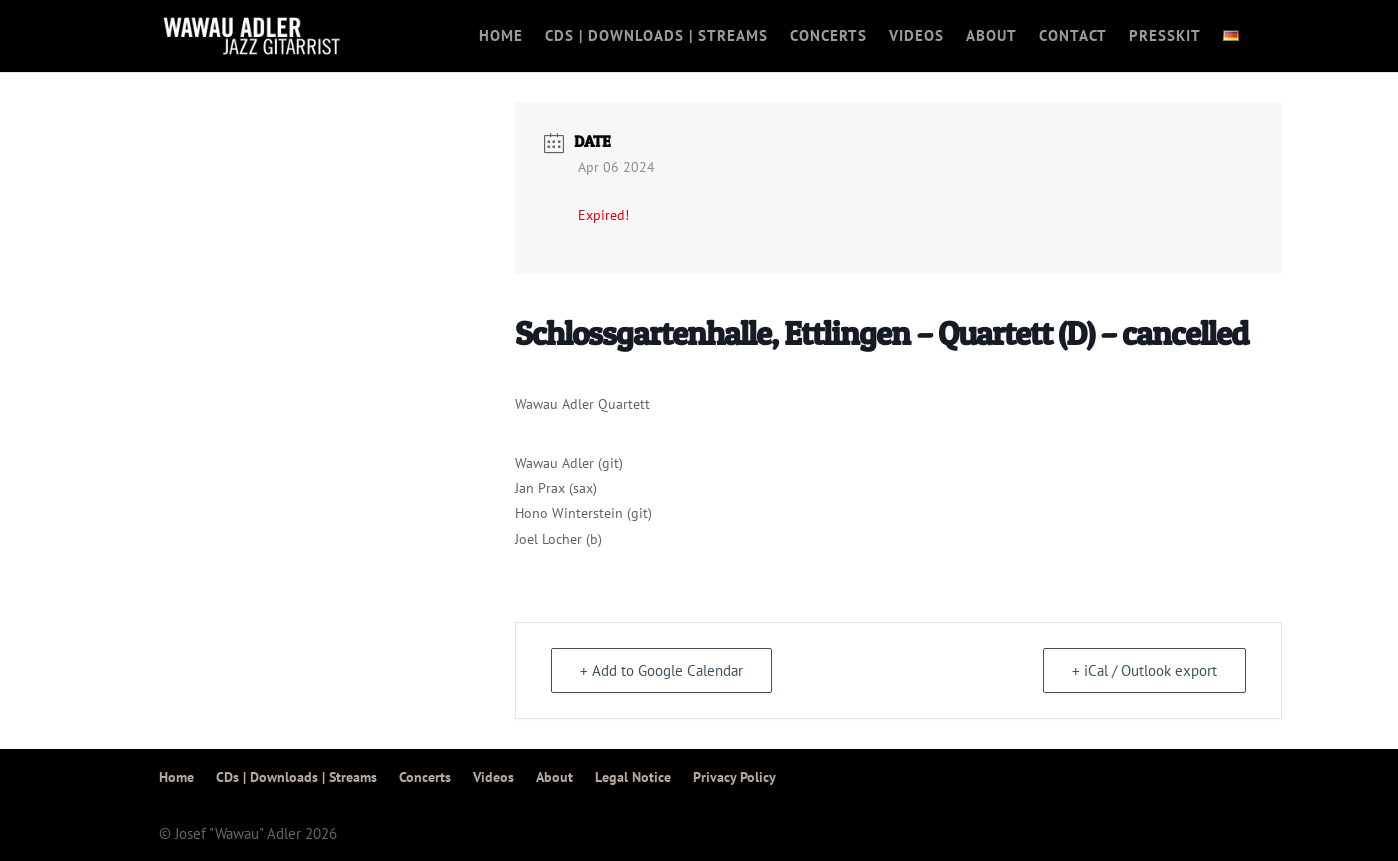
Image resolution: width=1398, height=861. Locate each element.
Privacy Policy (734, 777)
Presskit (1165, 37)
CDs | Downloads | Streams (656, 37)
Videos (916, 37)
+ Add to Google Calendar (661, 670)
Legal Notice (633, 777)
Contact (1073, 37)
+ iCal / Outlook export (1144, 670)
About (991, 37)
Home (501, 37)
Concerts (828, 37)
